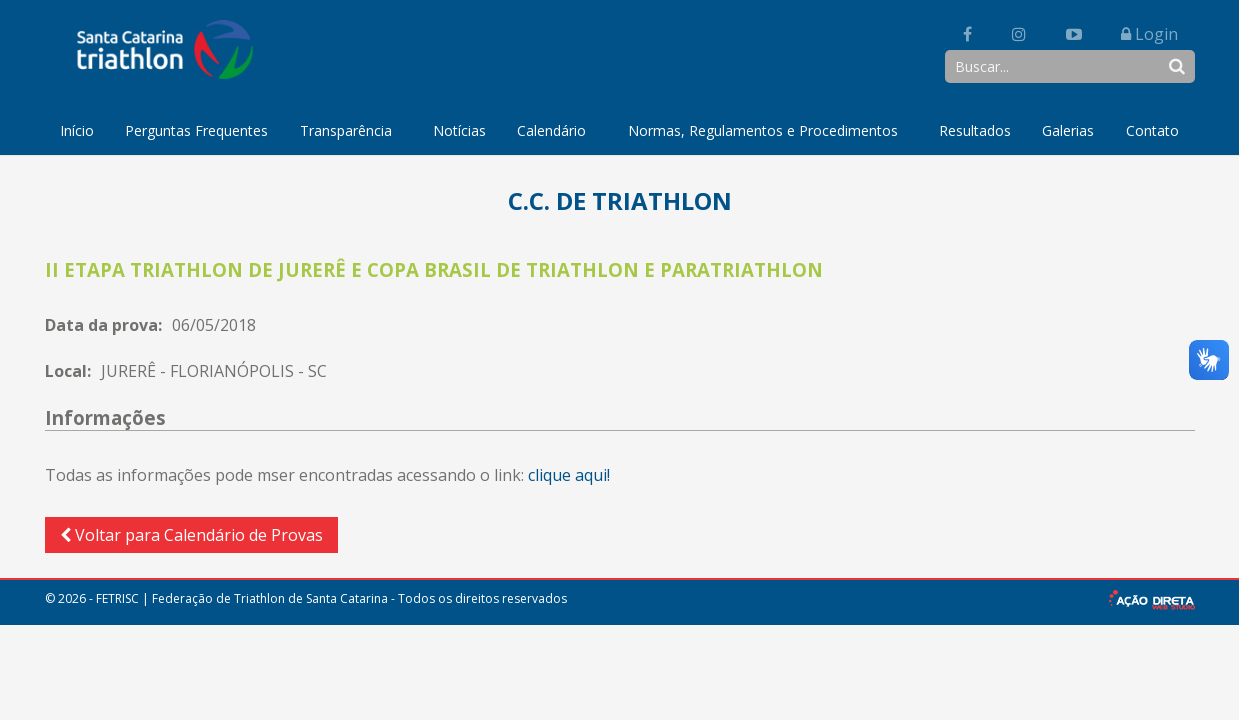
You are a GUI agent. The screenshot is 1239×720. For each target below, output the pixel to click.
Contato (1152, 130)
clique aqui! (569, 475)
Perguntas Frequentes (196, 130)
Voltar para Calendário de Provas (191, 535)
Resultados (975, 130)
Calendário (551, 130)
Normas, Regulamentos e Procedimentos (763, 130)
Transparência (346, 130)
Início (77, 130)
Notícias (459, 130)
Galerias (1068, 130)
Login (1149, 34)
